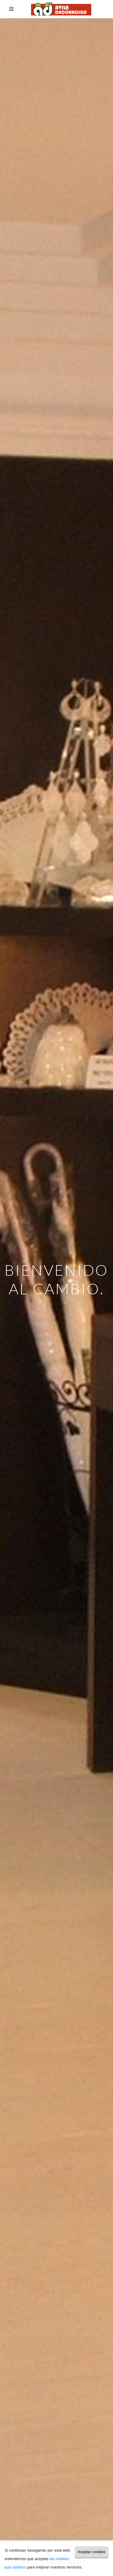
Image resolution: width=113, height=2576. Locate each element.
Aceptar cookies (92, 2552)
